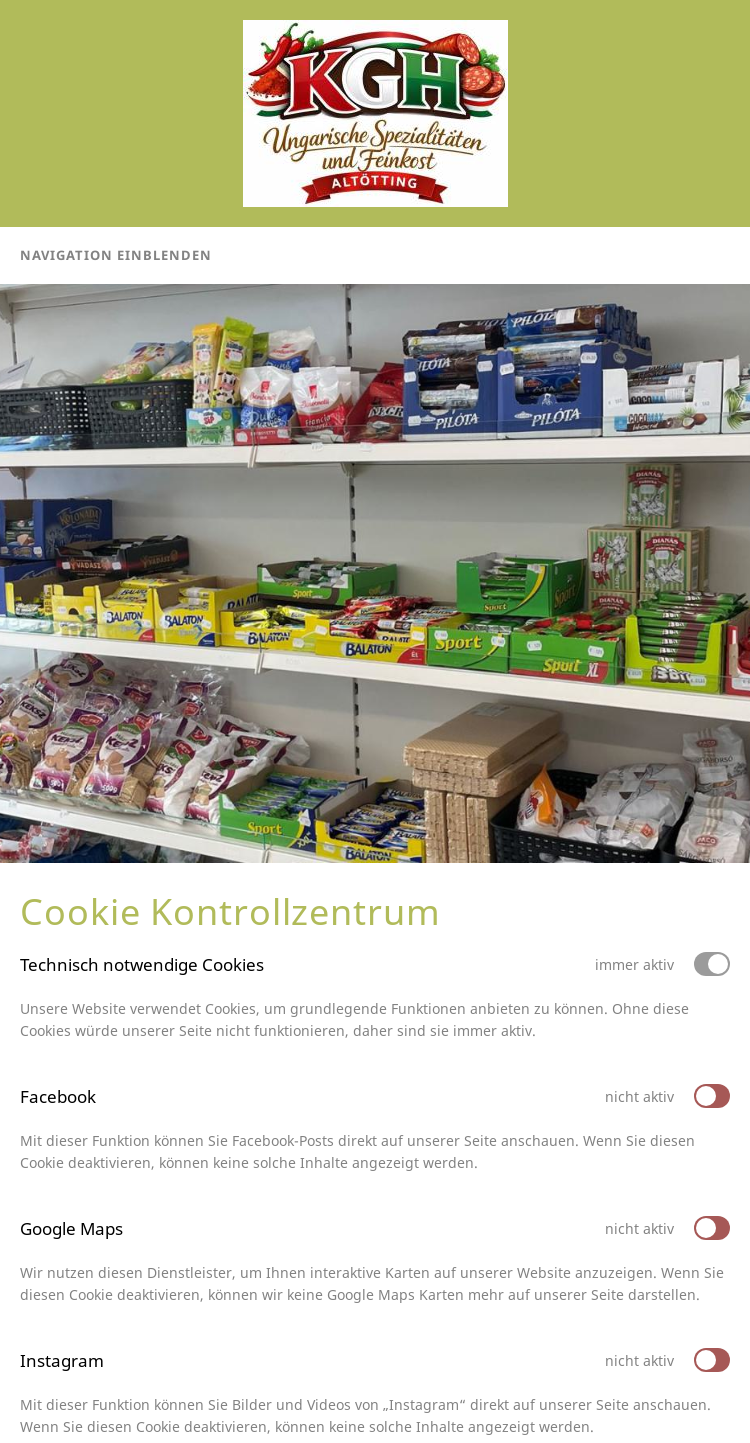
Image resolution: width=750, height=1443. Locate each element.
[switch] (712, 1096)
